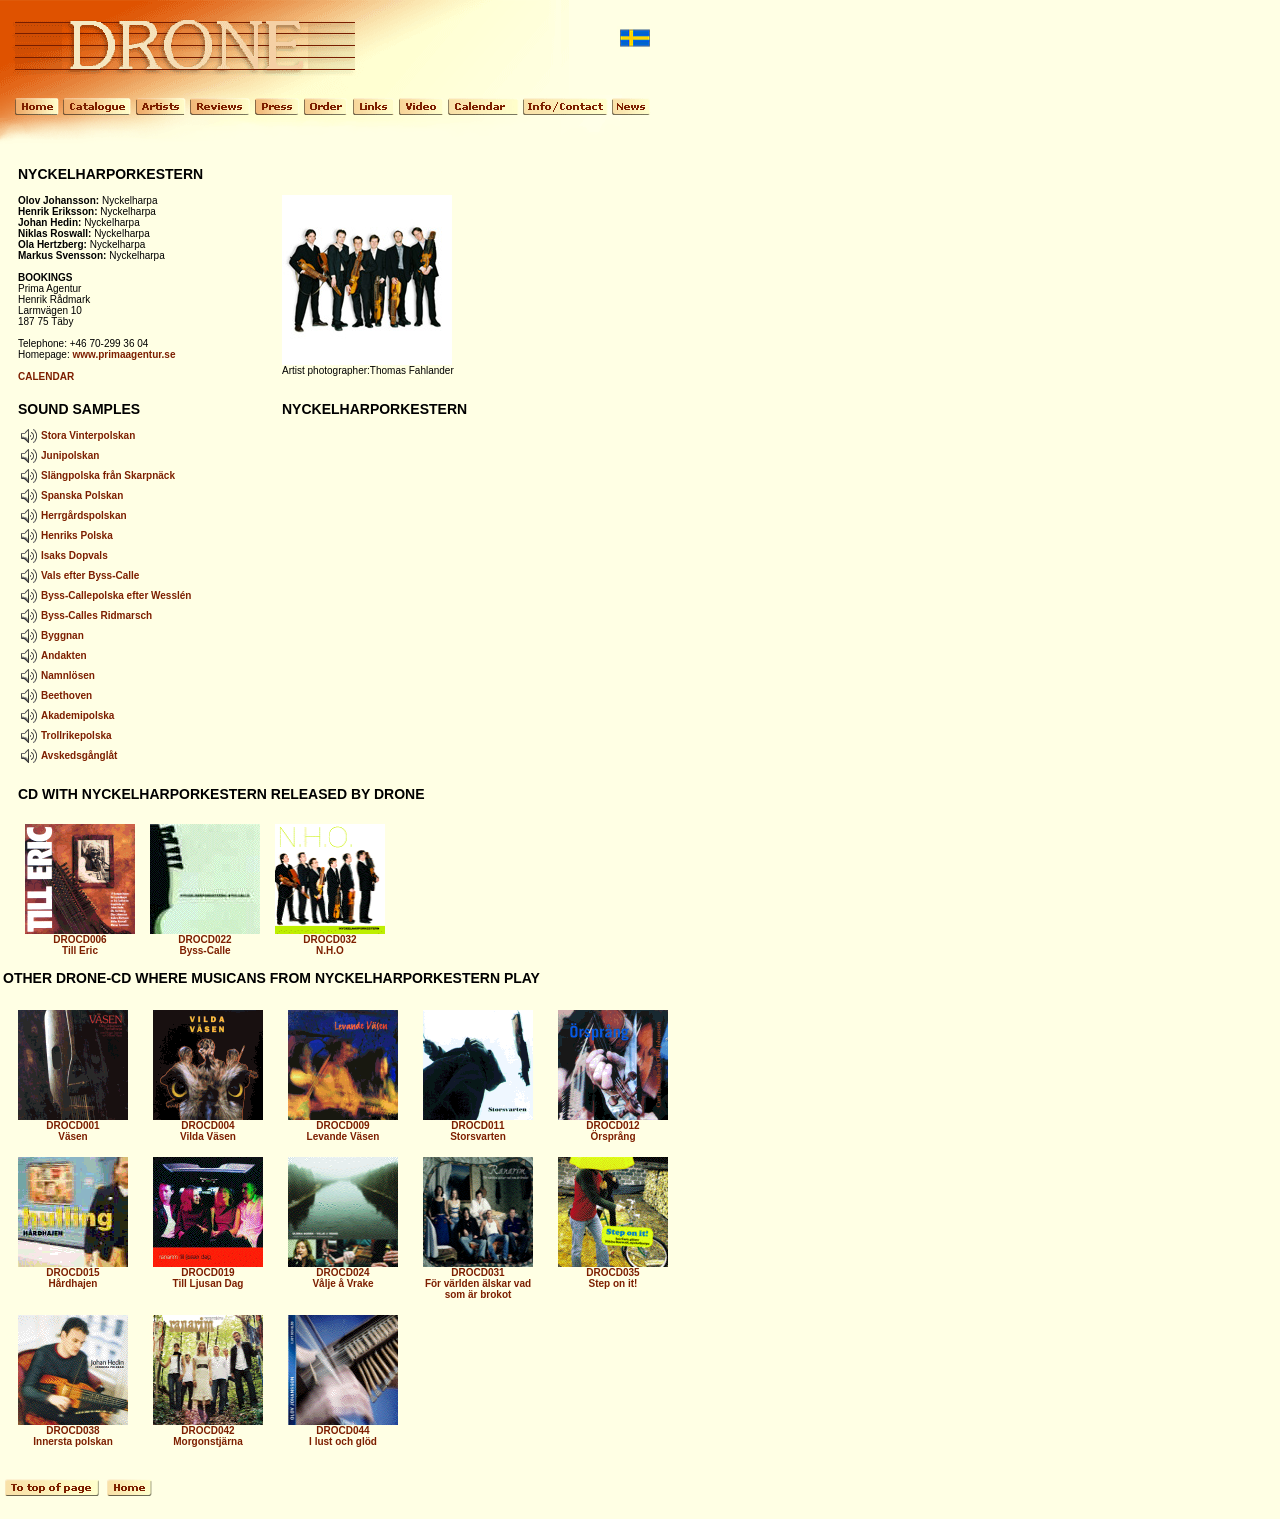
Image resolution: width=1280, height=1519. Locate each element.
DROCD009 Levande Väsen (343, 1126)
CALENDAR (46, 376)
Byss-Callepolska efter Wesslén (104, 595)
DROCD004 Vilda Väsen (208, 1126)
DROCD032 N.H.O (330, 940)
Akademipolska (66, 715)
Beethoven (55, 695)
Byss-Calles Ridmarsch (85, 615)
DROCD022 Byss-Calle (205, 940)
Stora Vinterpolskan (76, 435)
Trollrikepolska (65, 735)
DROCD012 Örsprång (613, 1126)
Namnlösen (56, 675)
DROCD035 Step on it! (613, 1273)
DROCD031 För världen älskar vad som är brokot (478, 1279)
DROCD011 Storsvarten (478, 1126)
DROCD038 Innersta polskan (73, 1431)
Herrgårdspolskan (72, 515)
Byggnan (51, 635)
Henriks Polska (65, 535)
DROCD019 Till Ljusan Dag (208, 1273)
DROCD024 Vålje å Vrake (343, 1273)
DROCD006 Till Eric (80, 940)
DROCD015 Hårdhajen (73, 1273)
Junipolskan (58, 455)
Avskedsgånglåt (67, 755)
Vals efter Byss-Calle (78, 575)
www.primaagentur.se (123, 354)
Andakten (52, 655)
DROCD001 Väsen (73, 1126)
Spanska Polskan (70, 495)
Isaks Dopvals (63, 555)
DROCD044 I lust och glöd (343, 1431)
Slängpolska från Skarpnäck (96, 475)
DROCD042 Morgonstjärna (208, 1431)
